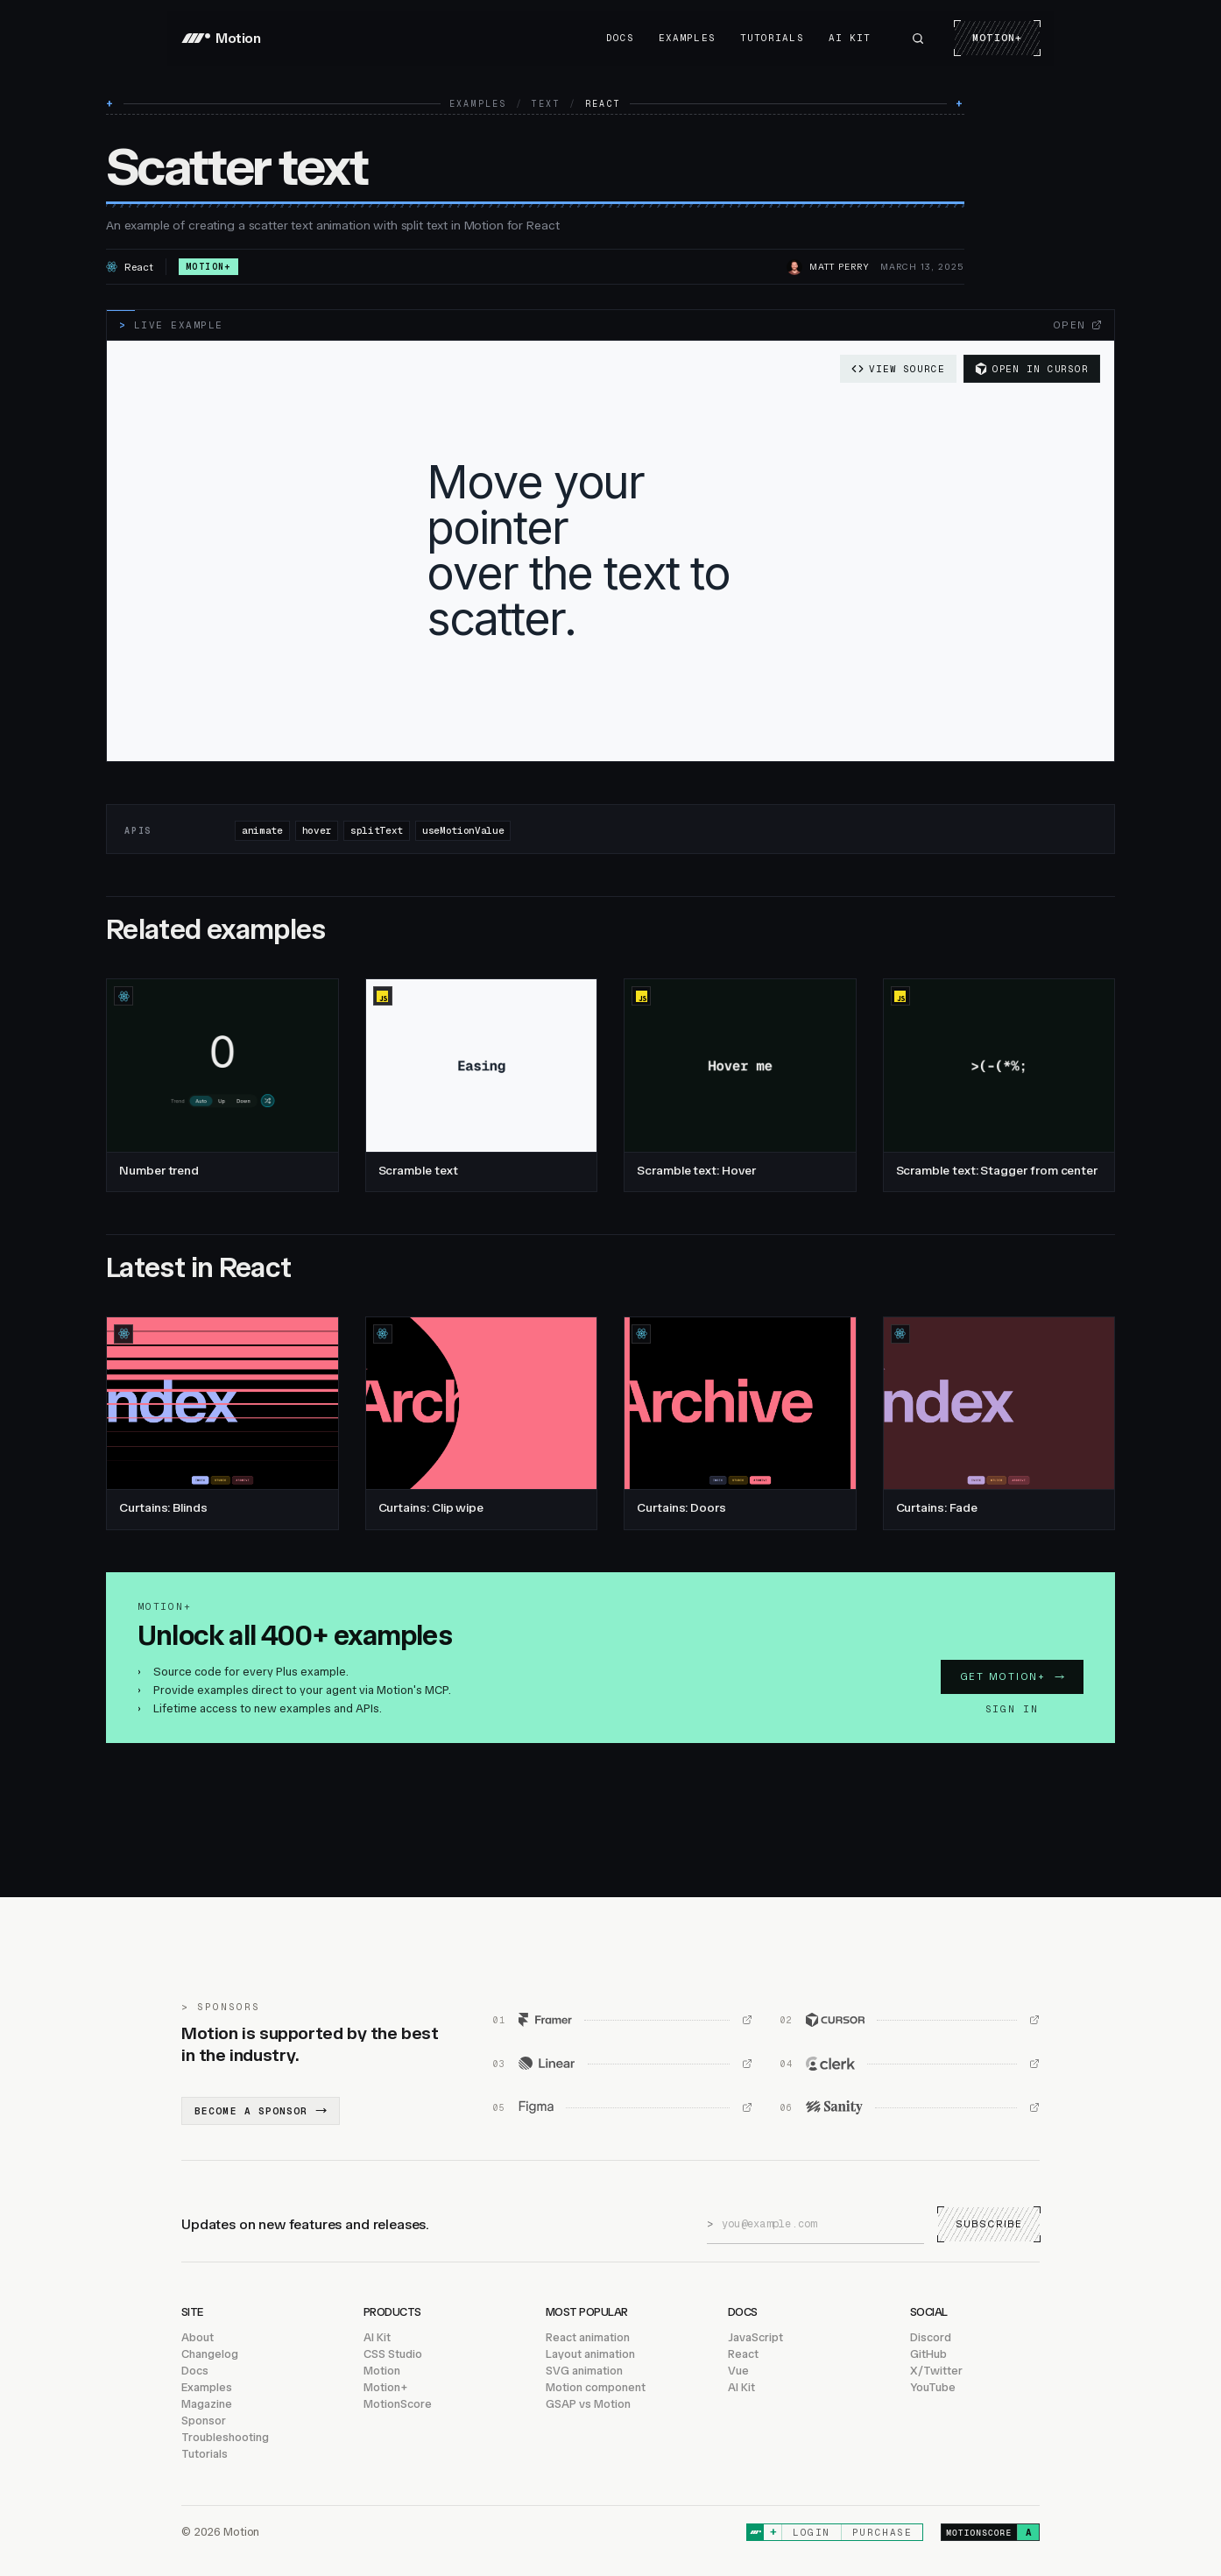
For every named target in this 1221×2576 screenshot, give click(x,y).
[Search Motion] (918, 39)
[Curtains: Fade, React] (999, 1423)
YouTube (933, 2387)
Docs (620, 38)
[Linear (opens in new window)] (622, 2063)
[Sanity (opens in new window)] (910, 2107)
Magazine (206, 2403)
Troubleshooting (225, 2437)
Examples (687, 38)
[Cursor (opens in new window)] (910, 2019)
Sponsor (203, 2420)
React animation (588, 2337)
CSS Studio (392, 2354)
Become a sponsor (260, 2111)
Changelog (209, 2354)
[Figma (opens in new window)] (622, 2107)
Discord (930, 2337)
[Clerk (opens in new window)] (910, 2063)
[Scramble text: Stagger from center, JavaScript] (999, 1085)
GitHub (928, 2354)
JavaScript (755, 2337)
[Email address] (823, 2224)
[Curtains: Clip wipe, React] (481, 1423)
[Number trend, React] (222, 1085)
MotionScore (397, 2403)
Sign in (1012, 1709)
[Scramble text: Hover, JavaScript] (740, 1085)
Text (546, 104)
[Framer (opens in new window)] (622, 2019)
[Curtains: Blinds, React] (222, 1423)
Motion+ (997, 38)
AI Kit (850, 38)
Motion (381, 2370)
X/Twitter (936, 2370)
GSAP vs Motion (588, 2403)
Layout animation (590, 2354)
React (743, 2354)
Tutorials (772, 38)
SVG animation (584, 2370)
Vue (738, 2370)
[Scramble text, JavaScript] (481, 1085)
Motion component (596, 2387)
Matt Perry (839, 267)
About (197, 2337)
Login (811, 2532)
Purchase (882, 2532)
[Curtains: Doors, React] (740, 1423)
